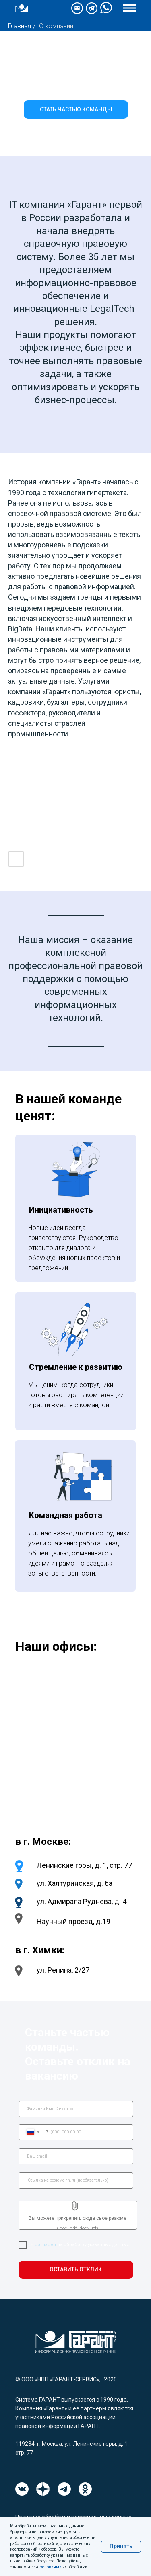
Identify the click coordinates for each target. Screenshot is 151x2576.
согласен (45, 2244)
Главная (19, 26)
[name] (76, 2109)
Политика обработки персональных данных (73, 2517)
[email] (76, 2156)
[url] (76, 2180)
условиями (51, 2567)
